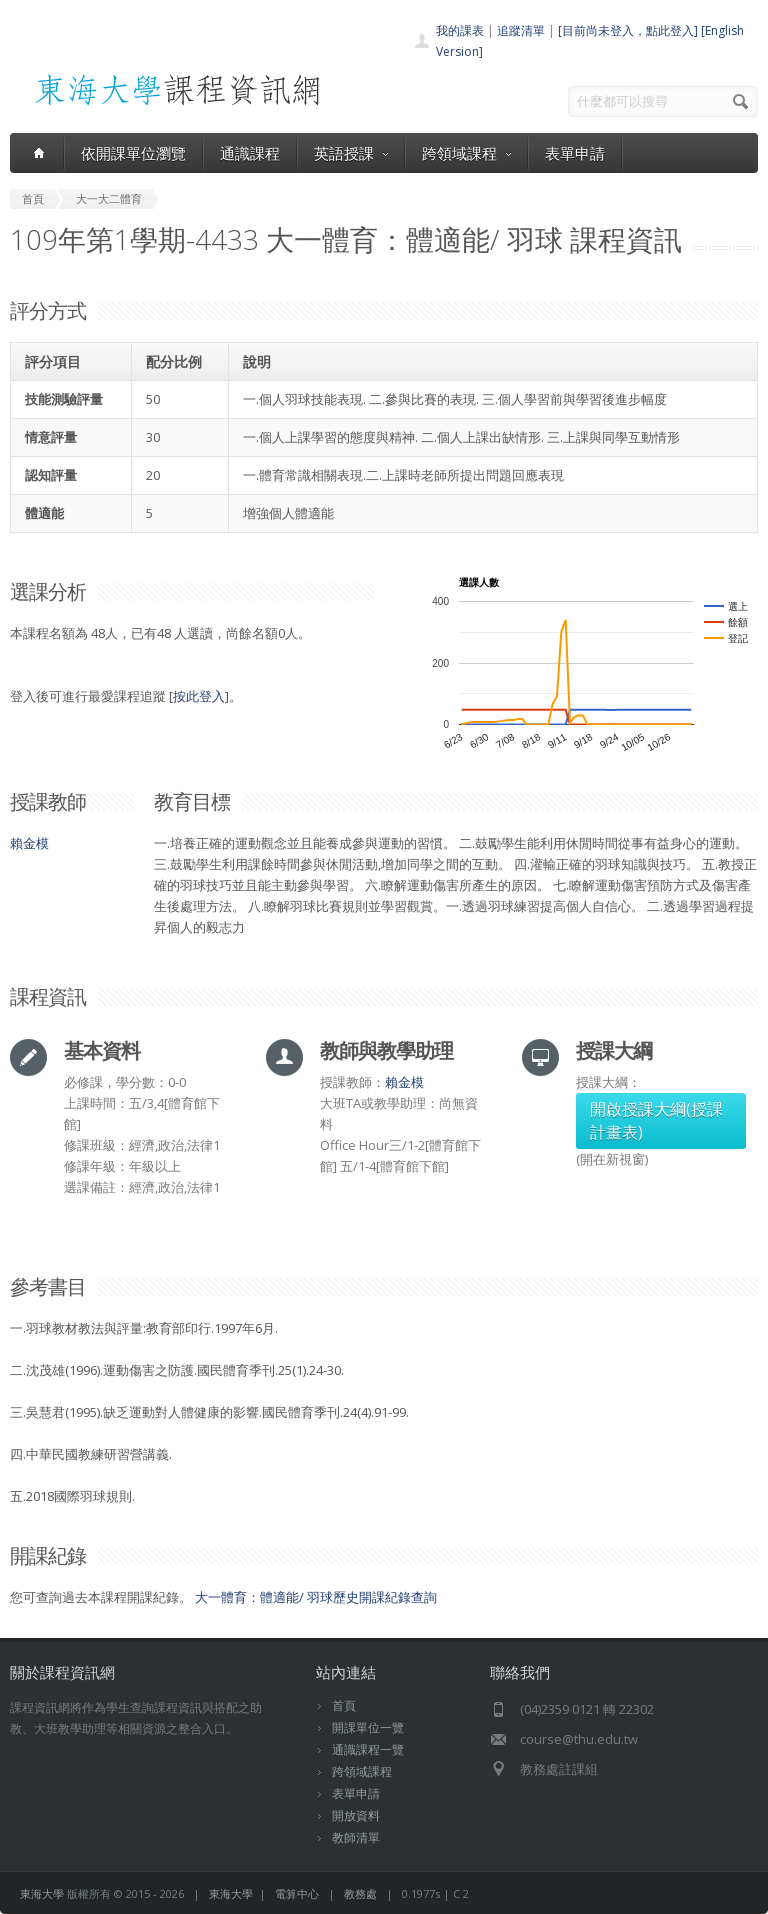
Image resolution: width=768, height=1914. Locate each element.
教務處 (360, 1893)
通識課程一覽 (368, 1749)
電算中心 (297, 1893)
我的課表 (460, 30)
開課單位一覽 (368, 1727)
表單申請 (575, 153)
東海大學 (42, 1893)
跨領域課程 (466, 153)
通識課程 (250, 153)
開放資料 (356, 1815)
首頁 (344, 1705)
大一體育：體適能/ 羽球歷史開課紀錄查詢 (316, 1597)
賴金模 (29, 843)
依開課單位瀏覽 (133, 153)
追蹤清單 (521, 30)
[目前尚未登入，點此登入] (628, 30)
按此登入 (199, 696)
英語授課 (351, 153)
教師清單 (356, 1837)
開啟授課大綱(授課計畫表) (656, 1120)
